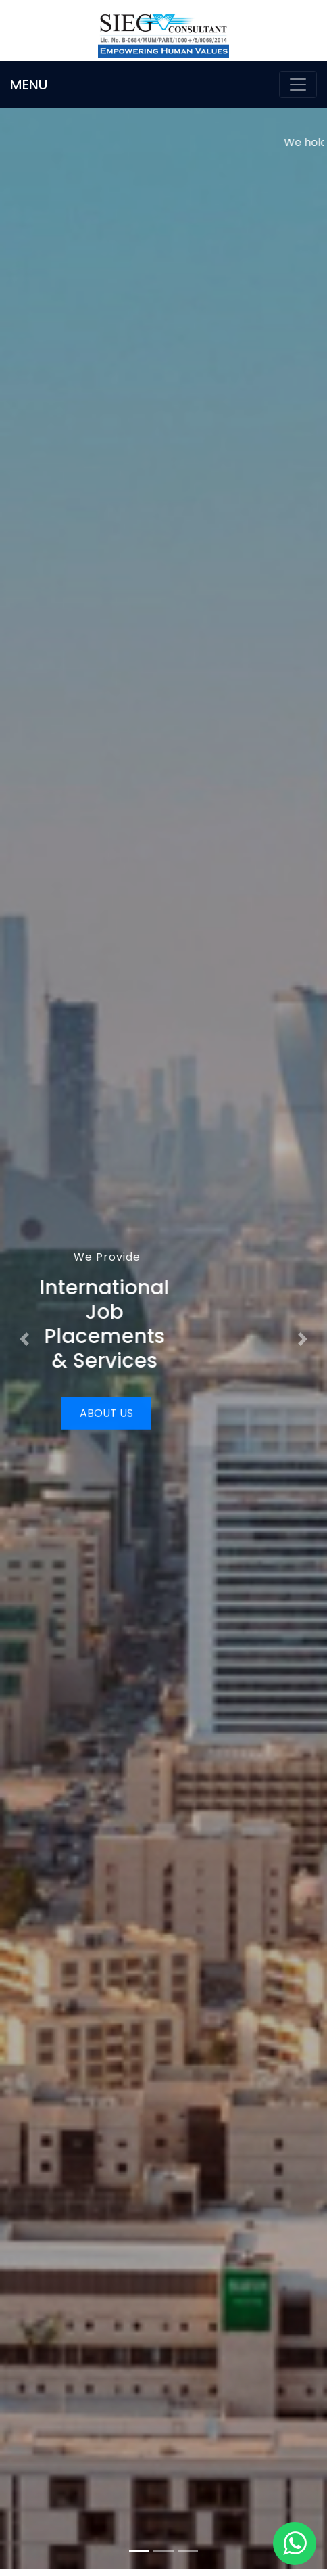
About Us (106, 1413)
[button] (24, 1338)
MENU (28, 84)
